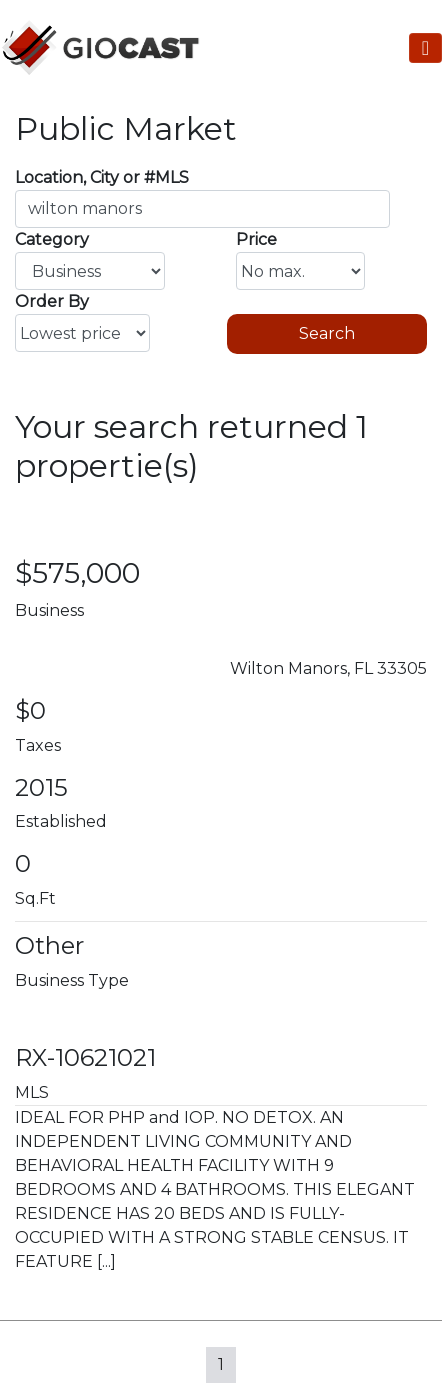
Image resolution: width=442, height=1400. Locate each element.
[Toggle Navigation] (425, 48)
